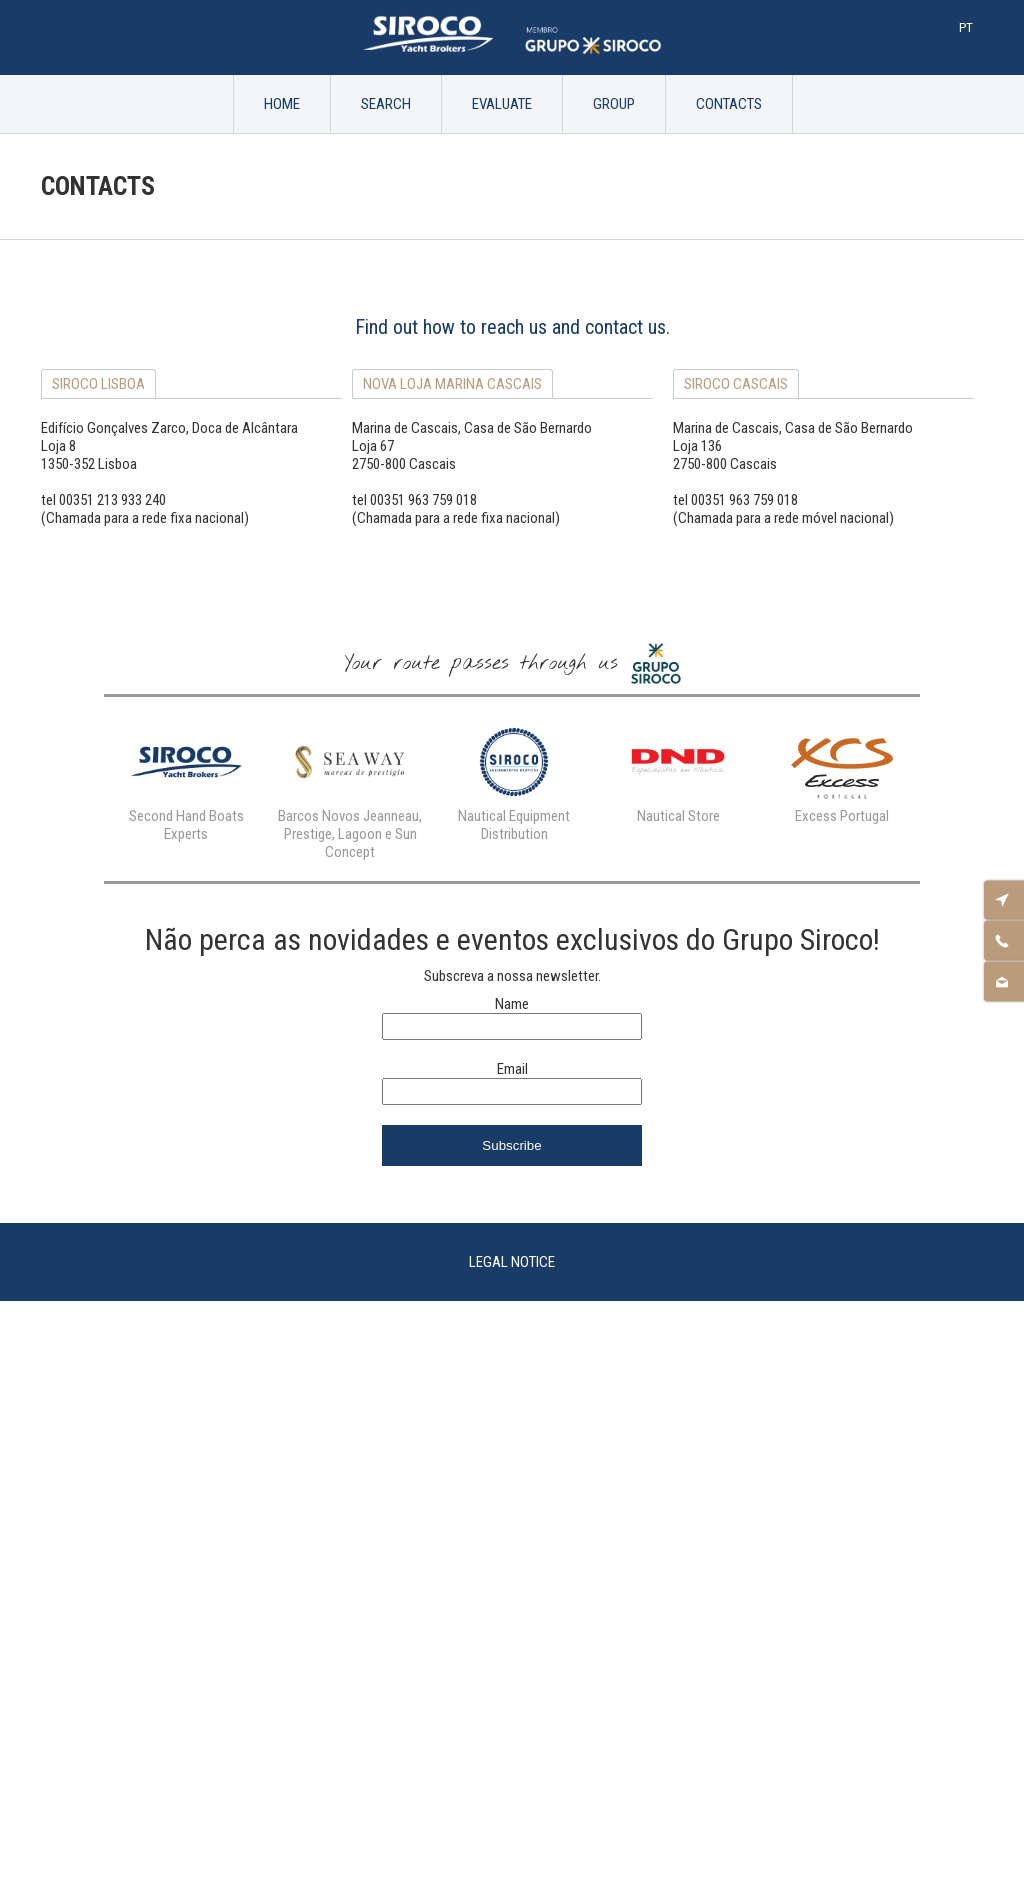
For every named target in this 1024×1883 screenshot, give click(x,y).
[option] (186, 780)
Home (282, 104)
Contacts (729, 104)
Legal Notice (512, 1262)
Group (614, 104)
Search (386, 104)
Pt (966, 27)
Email (512, 1069)
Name (512, 1004)
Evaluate (502, 104)
